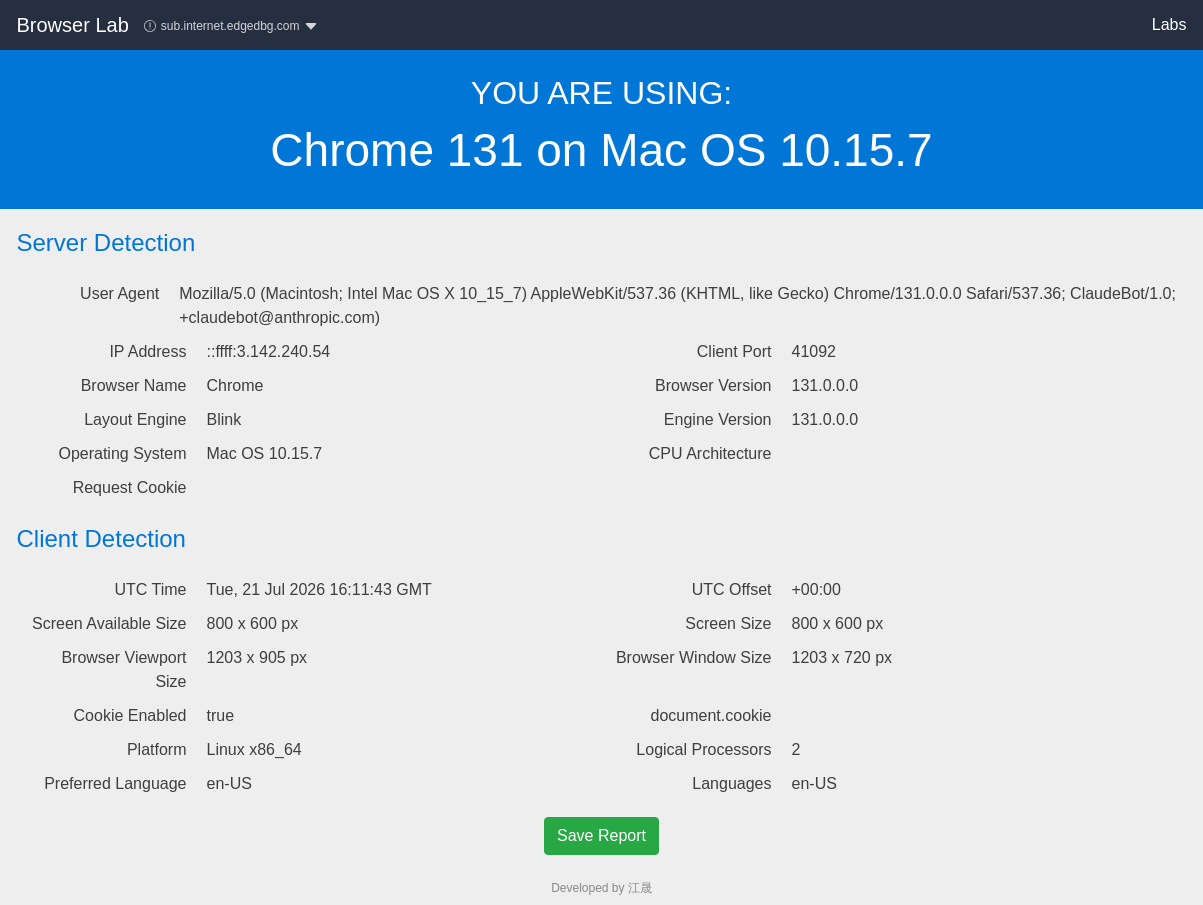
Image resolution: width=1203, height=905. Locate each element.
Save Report (601, 835)
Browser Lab (73, 25)
